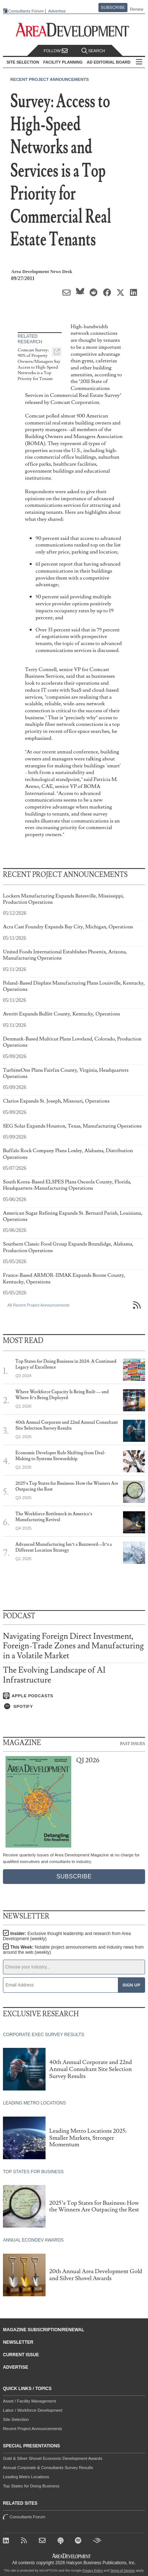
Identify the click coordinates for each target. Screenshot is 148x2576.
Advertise (57, 11)
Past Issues (132, 1743)
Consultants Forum (26, 11)
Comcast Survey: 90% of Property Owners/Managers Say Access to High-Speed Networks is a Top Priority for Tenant (39, 364)
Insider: (67, 1936)
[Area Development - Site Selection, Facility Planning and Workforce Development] (74, 30)
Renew (136, 9)
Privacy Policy (92, 2570)
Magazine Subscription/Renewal (43, 2329)
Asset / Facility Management (29, 2401)
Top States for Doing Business (31, 2486)
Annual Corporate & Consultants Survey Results (48, 2467)
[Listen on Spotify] (74, 1706)
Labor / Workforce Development (32, 2410)
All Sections (139, 62)
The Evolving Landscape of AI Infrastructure (54, 1675)
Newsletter (18, 2342)
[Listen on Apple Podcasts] (74, 1695)
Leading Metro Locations (26, 2477)
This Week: (73, 1950)
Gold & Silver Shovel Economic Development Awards (52, 2458)
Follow (56, 51)
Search (93, 51)
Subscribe (113, 7)
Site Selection (16, 2419)
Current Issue (21, 2354)
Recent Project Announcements (49, 79)
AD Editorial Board (108, 62)
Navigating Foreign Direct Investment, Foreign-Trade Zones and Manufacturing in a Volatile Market (73, 1645)
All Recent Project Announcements (38, 1305)
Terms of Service (122, 2570)
